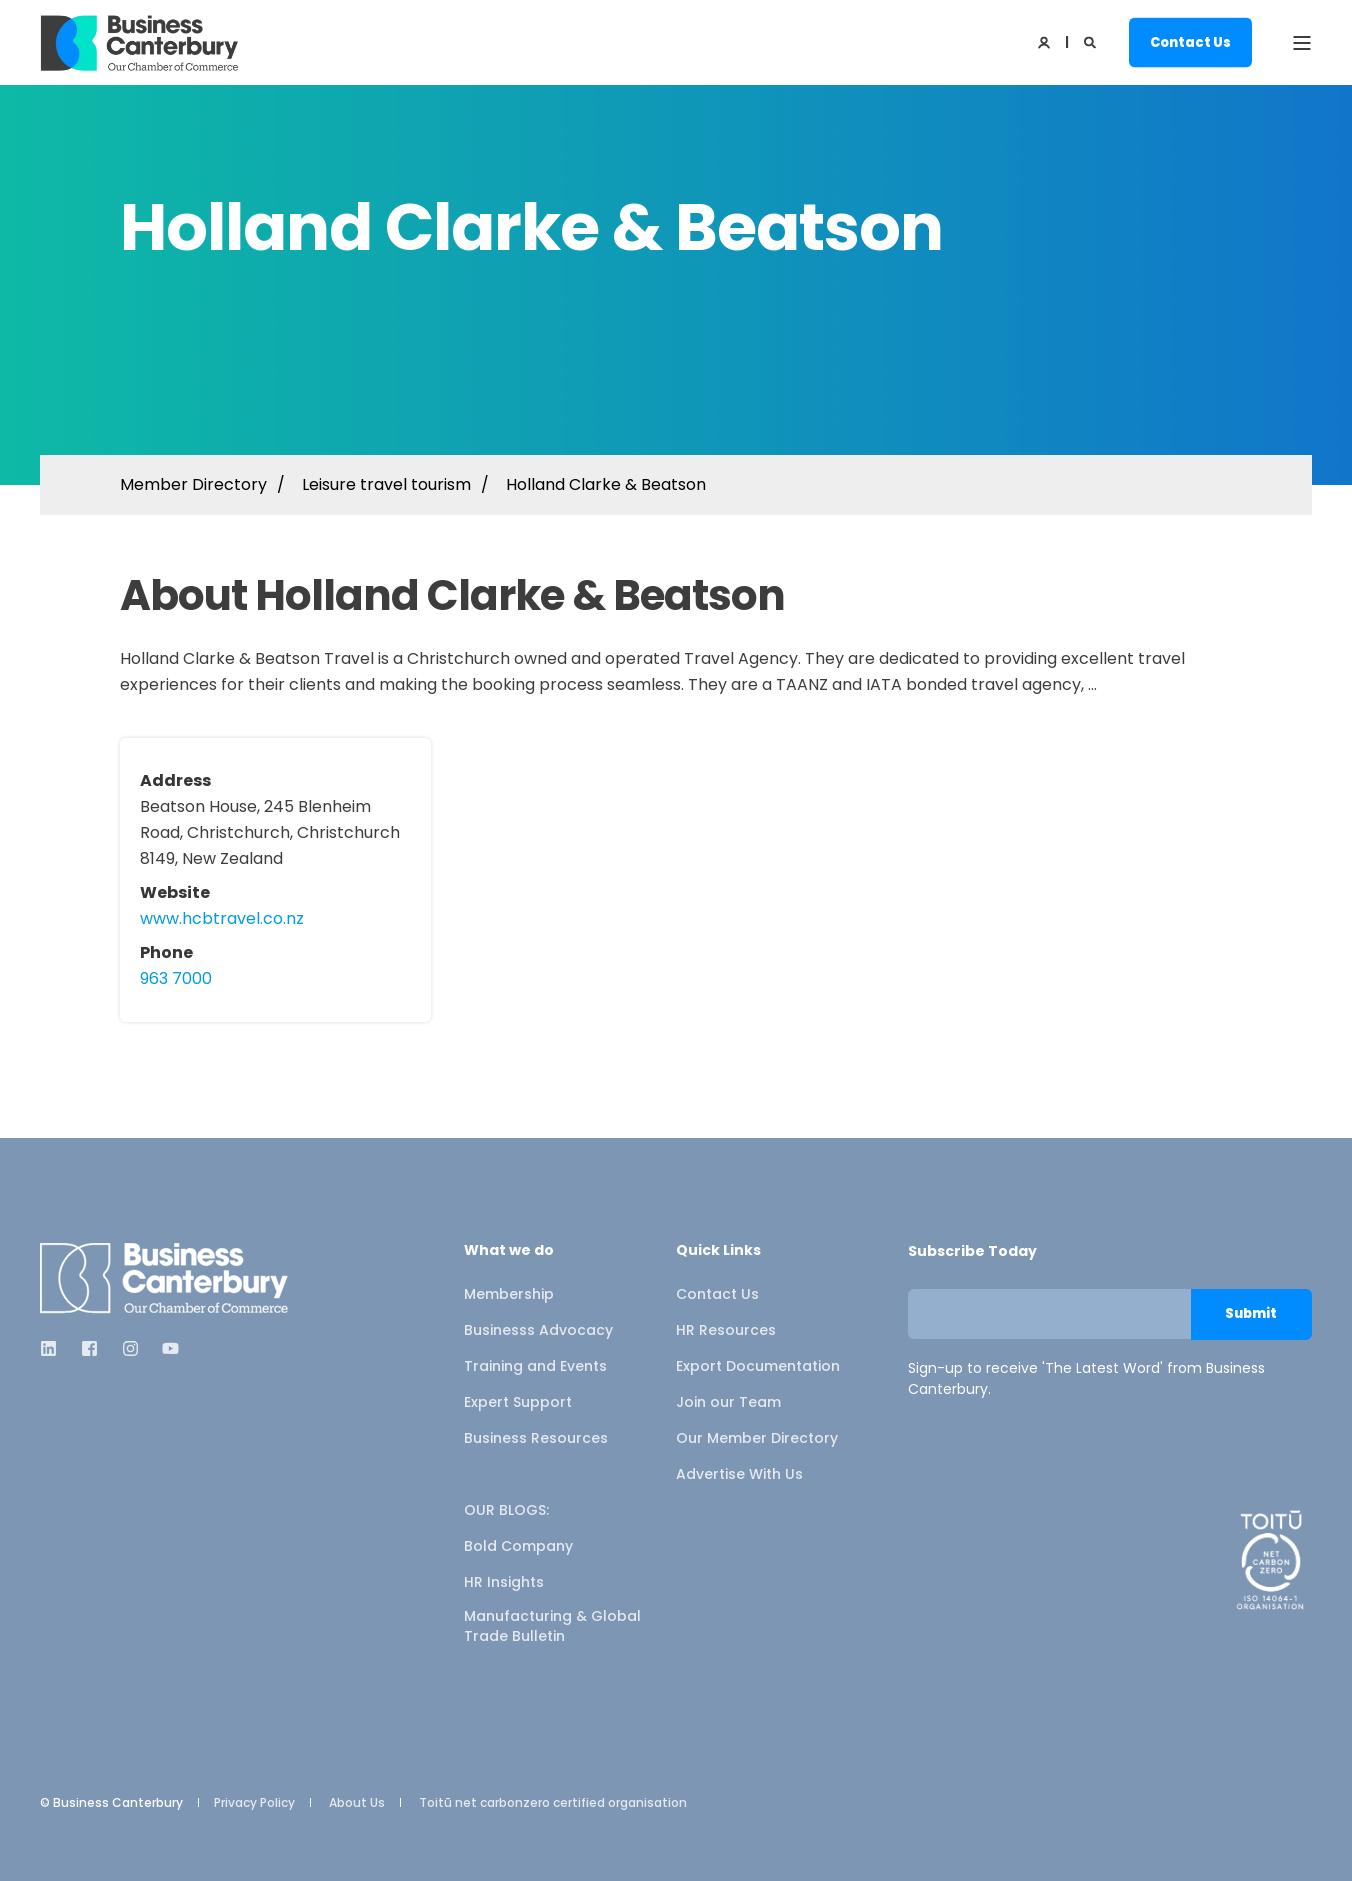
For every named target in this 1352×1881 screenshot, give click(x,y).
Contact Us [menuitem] (717, 1294)
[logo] (165, 1278)
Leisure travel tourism (386, 484)
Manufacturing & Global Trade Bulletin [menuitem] (552, 1626)
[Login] (1045, 41)
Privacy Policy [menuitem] (254, 1803)
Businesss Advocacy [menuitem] (538, 1330)
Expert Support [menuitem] (518, 1402)
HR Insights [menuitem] (504, 1582)
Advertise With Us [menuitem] (739, 1474)
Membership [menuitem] (509, 1294)
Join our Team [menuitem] (728, 1402)
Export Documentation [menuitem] (758, 1366)
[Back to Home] (140, 43)
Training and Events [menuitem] (535, 1366)
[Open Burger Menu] (1302, 43)
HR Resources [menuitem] (726, 1330)
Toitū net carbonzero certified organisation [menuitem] (553, 1803)
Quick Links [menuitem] (718, 1251)
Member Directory (193, 484)
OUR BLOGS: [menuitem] (506, 1510)
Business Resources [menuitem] (536, 1438)
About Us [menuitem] (357, 1803)
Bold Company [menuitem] (518, 1546)
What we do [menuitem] (509, 1251)
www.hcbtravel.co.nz (222, 918)
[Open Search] (1091, 41)
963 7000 (176, 978)
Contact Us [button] (1190, 41)
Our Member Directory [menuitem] (757, 1438)
